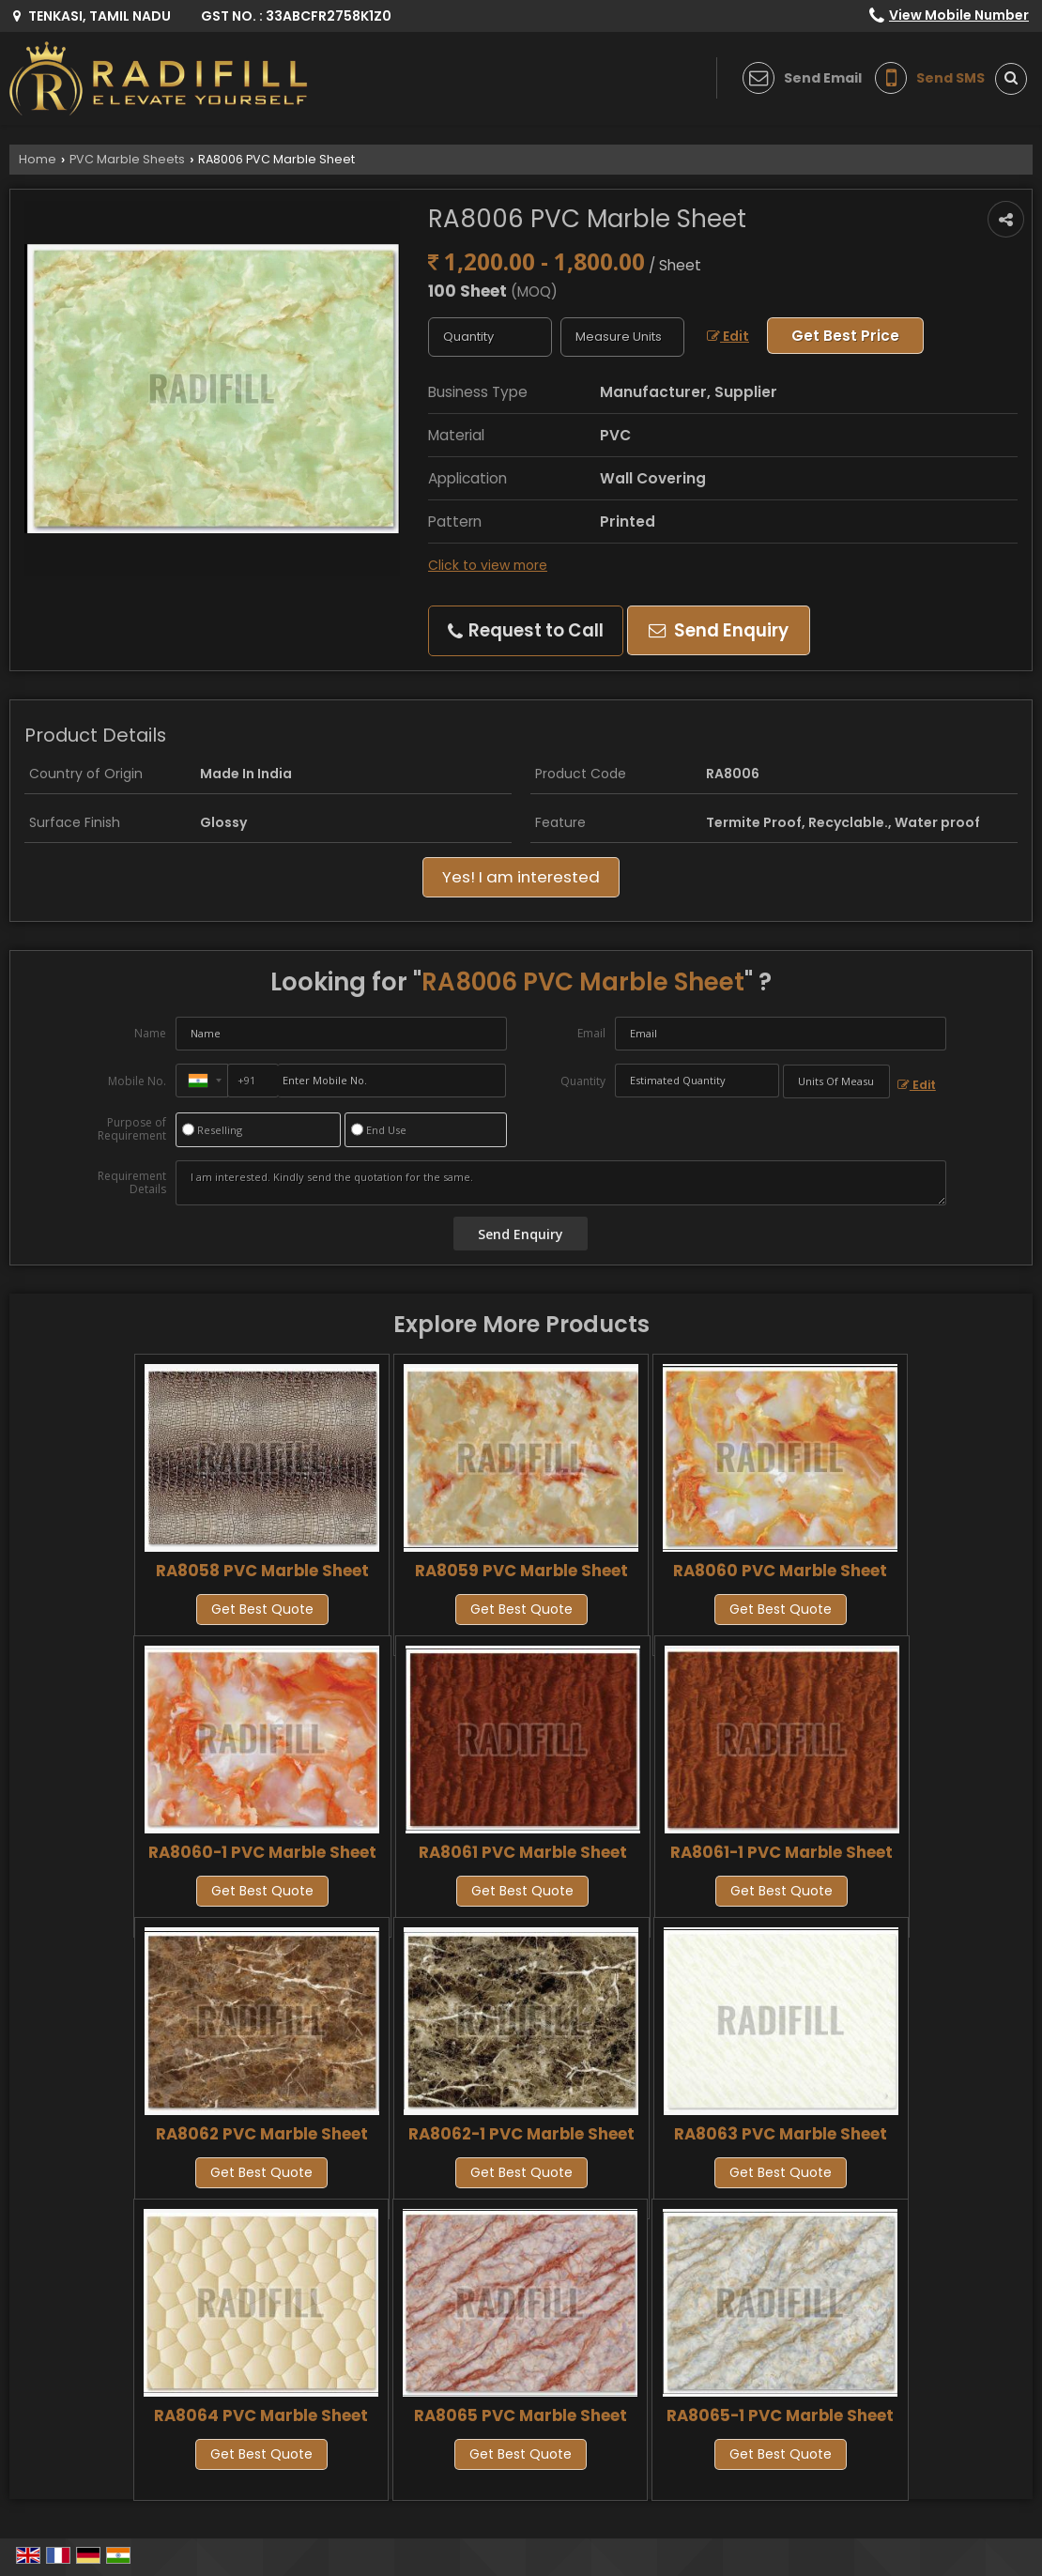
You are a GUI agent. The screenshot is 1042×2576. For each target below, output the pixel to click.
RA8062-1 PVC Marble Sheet (521, 2134)
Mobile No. (137, 1081)
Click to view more (487, 565)
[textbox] (622, 337)
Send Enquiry (719, 630)
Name (150, 1033)
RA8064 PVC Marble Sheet (261, 2415)
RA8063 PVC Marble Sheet (780, 2134)
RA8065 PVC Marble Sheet (520, 2415)
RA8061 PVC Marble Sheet (523, 1852)
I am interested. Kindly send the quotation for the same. (561, 1182)
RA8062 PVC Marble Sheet (262, 2134)
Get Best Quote (262, 1609)
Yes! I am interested (521, 877)
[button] (959, 15)
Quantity (582, 1081)
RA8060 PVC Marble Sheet (780, 1570)
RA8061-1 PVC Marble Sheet (781, 1852)
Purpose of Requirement (132, 1129)
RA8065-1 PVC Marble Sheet (780, 2415)
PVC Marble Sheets (127, 159)
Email (591, 1033)
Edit (728, 336)
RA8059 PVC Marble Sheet (521, 1570)
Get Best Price (845, 335)
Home (37, 159)
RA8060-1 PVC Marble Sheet (262, 1852)
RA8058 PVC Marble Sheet (262, 1570)
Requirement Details (132, 1183)
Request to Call (526, 630)
